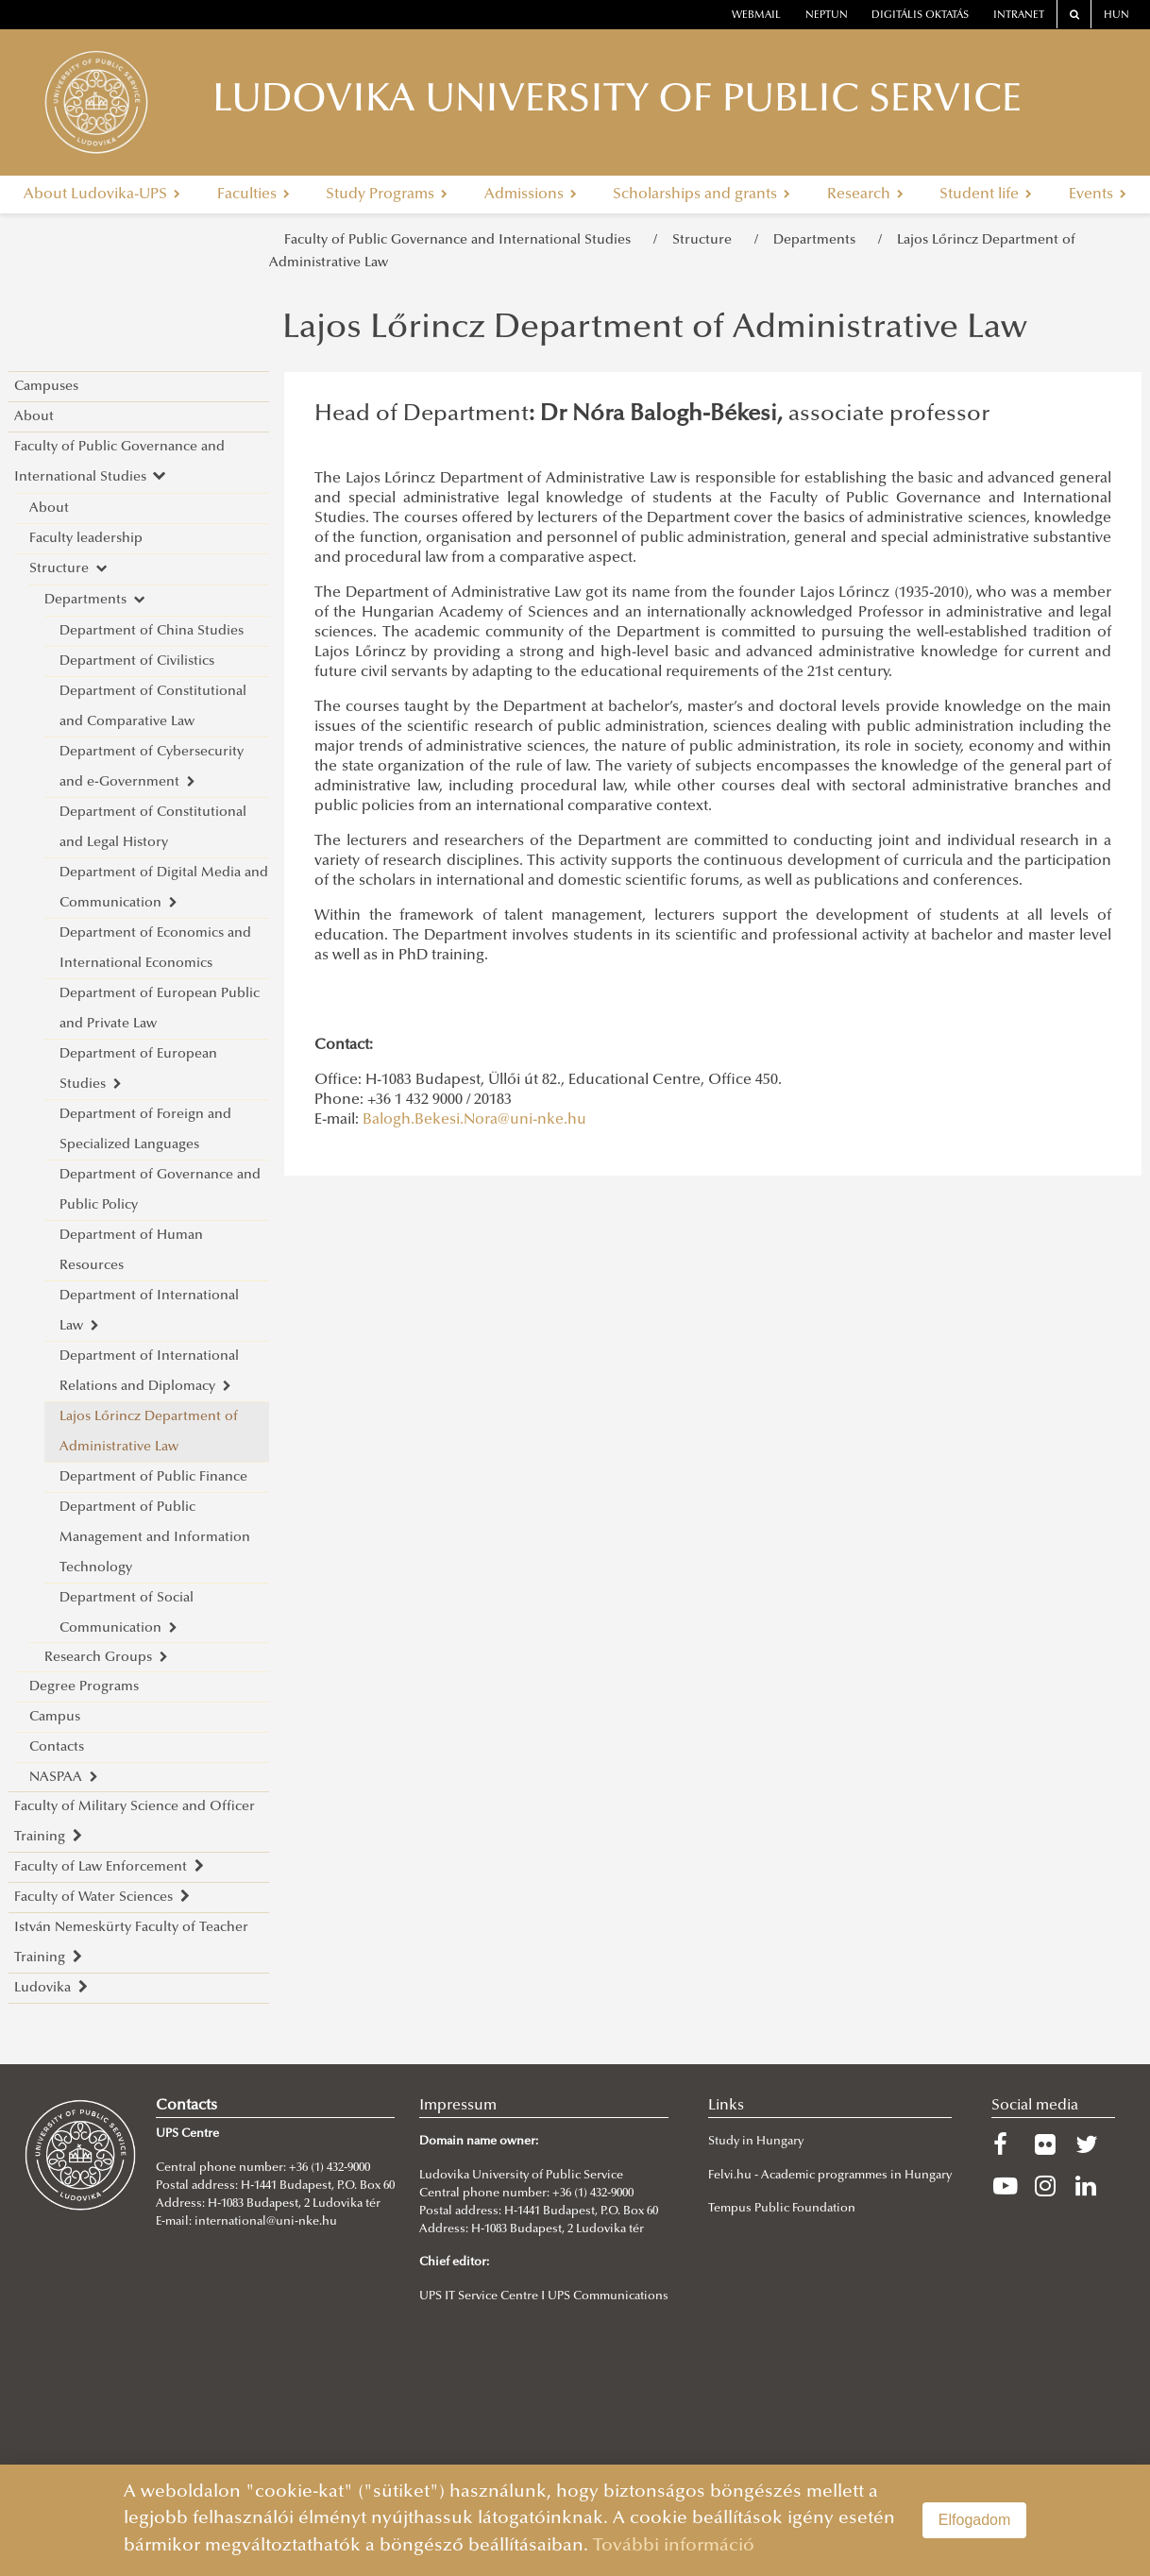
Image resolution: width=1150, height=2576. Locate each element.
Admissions (530, 194)
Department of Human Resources (131, 1251)
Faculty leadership (86, 539)
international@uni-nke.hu (265, 2222)
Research (865, 194)
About (34, 417)
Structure (705, 240)
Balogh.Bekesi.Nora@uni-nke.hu (474, 1119)
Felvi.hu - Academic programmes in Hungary (830, 2175)
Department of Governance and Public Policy (160, 1190)
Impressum (458, 2105)
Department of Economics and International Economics (155, 948)
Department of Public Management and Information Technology (154, 1537)
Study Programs (387, 194)
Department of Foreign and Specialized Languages (145, 1130)
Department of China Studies (151, 631)
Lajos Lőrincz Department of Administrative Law (148, 1432)
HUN (1116, 15)
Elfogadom (975, 2520)
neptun (826, 15)
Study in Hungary (755, 2141)
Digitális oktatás (920, 15)
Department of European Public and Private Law (159, 1009)
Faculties (253, 194)
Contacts (56, 1747)
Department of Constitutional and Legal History (152, 827)
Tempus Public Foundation (781, 2208)
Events (1097, 194)
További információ (673, 2546)
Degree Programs (84, 1687)
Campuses (46, 387)
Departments (818, 240)
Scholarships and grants (701, 194)
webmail (756, 15)
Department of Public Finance (153, 1477)
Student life (985, 194)
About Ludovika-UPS (102, 194)
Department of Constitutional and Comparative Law (152, 707)
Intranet (1018, 15)
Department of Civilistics (136, 661)
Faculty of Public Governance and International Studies (461, 240)
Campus (54, 1717)
